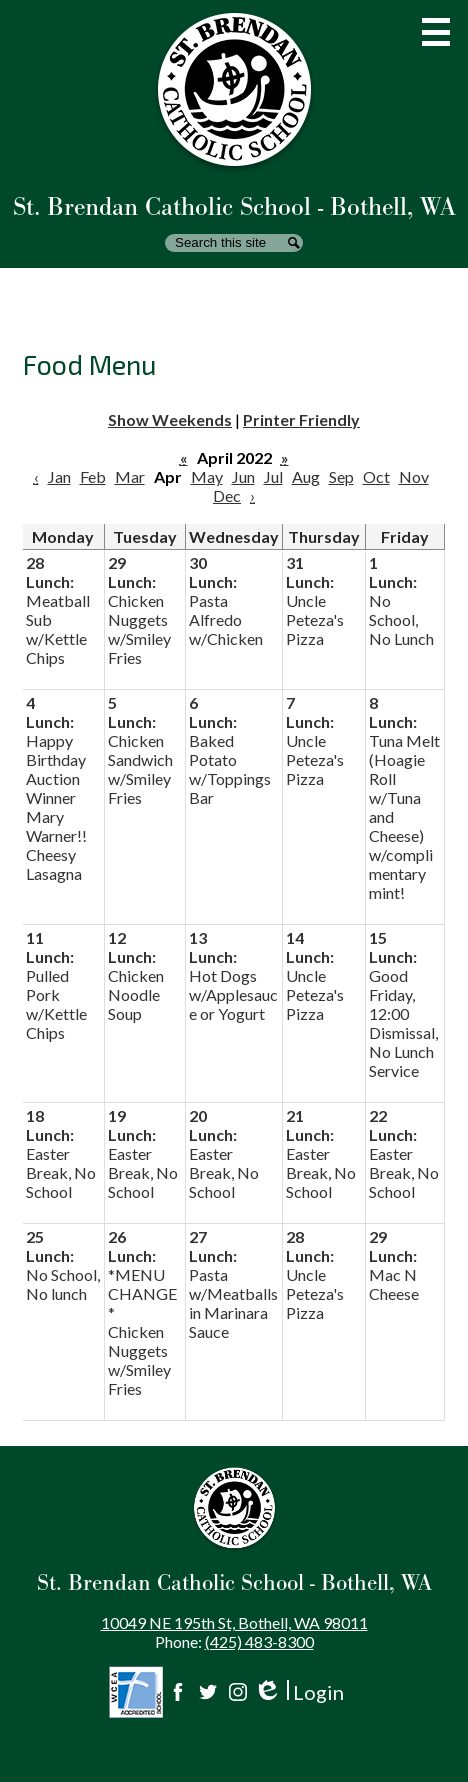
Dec (227, 495)
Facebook (178, 1692)
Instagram (238, 1692)
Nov (414, 476)
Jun (243, 476)
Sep (341, 476)
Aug (306, 476)
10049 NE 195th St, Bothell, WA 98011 (234, 1622)
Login (298, 1692)
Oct (376, 476)
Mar (130, 476)
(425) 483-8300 (259, 1641)
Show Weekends (170, 419)
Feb (93, 476)
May (207, 476)
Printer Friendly (301, 419)
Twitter (208, 1692)
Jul (273, 476)
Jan (59, 476)
